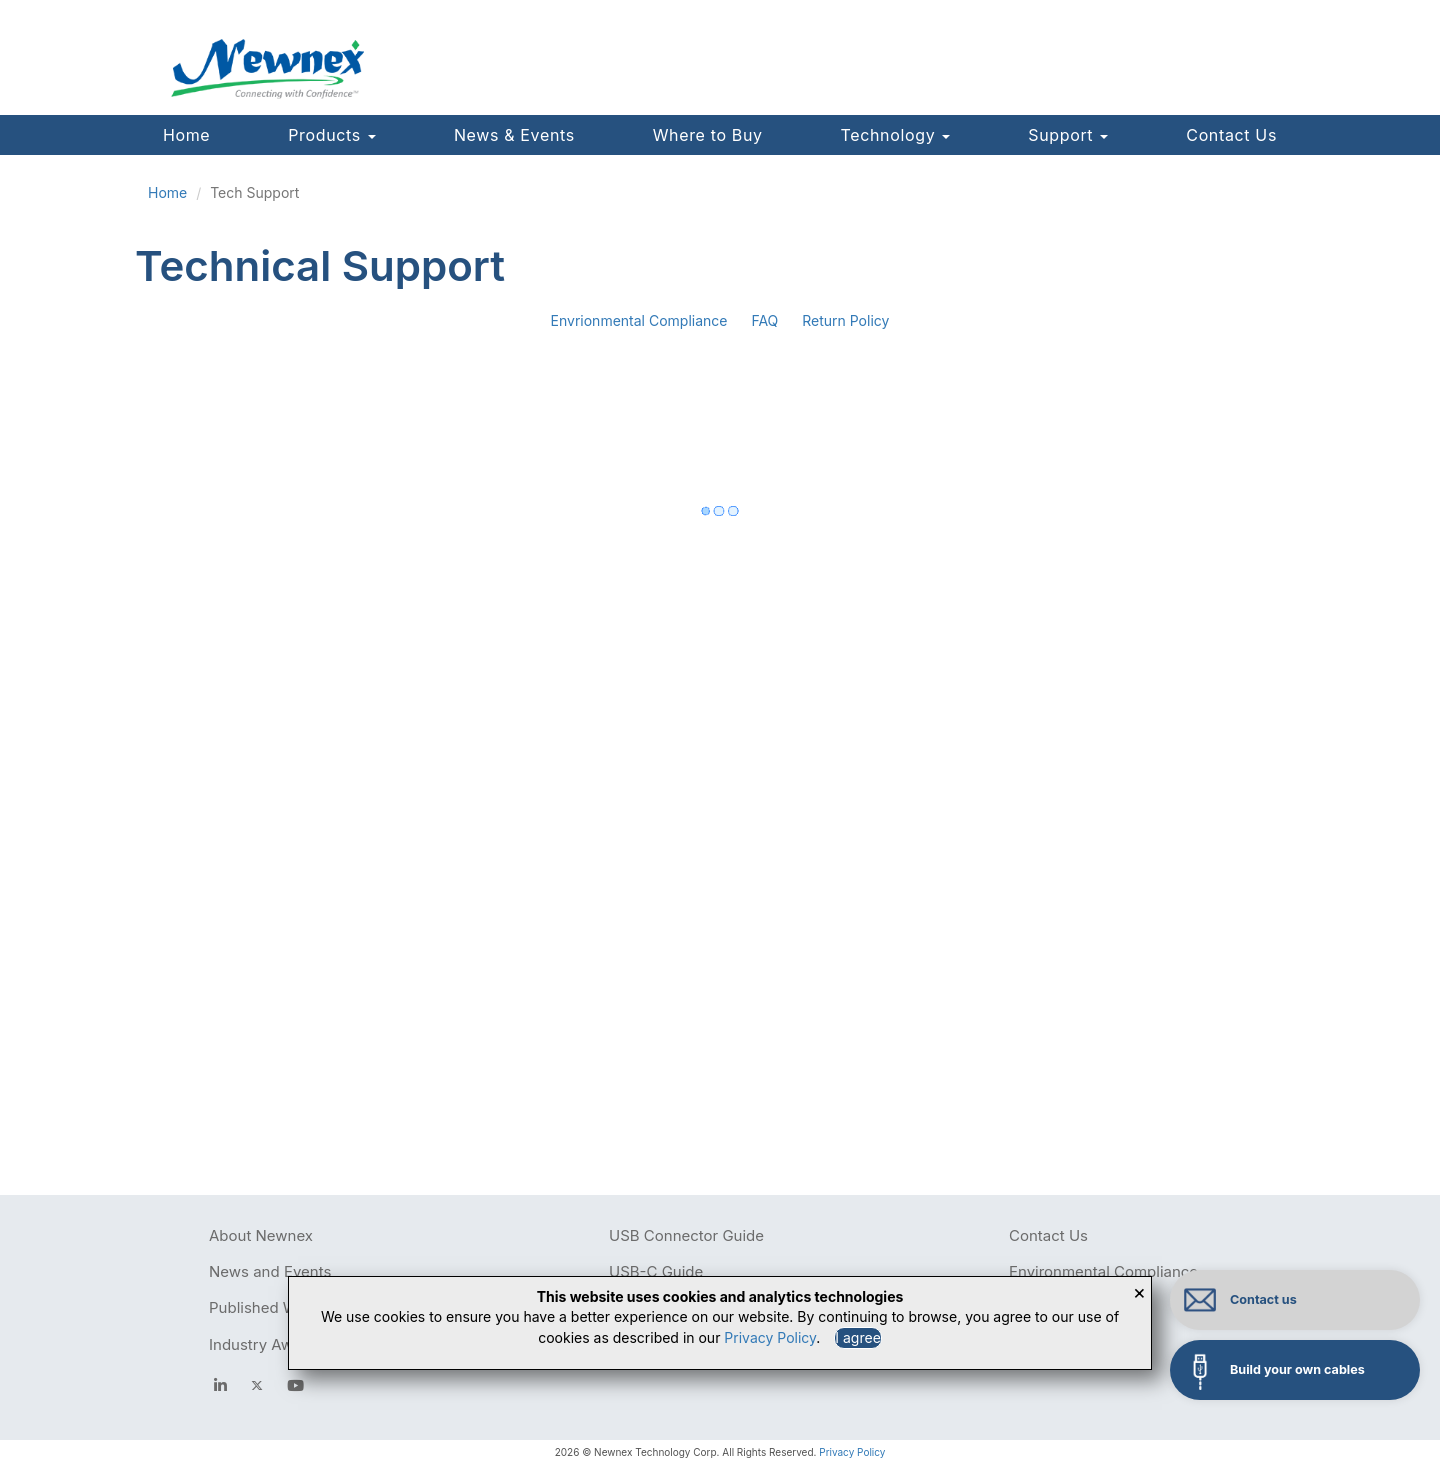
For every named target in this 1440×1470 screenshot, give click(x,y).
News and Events (270, 1271)
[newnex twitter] (257, 1385)
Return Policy (845, 320)
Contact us (1263, 1299)
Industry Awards (266, 1344)
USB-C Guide (656, 1271)
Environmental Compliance (1103, 1271)
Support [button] (1068, 135)
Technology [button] (896, 135)
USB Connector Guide (686, 1235)
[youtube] (295, 1385)
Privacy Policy (852, 1452)
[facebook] (220, 1385)
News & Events (514, 135)
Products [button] (332, 135)
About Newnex (261, 1235)
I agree (858, 1337)
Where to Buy (708, 135)
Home (186, 135)
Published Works (268, 1307)
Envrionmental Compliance (639, 320)
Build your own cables (1297, 1369)
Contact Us (1231, 135)
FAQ (764, 320)
